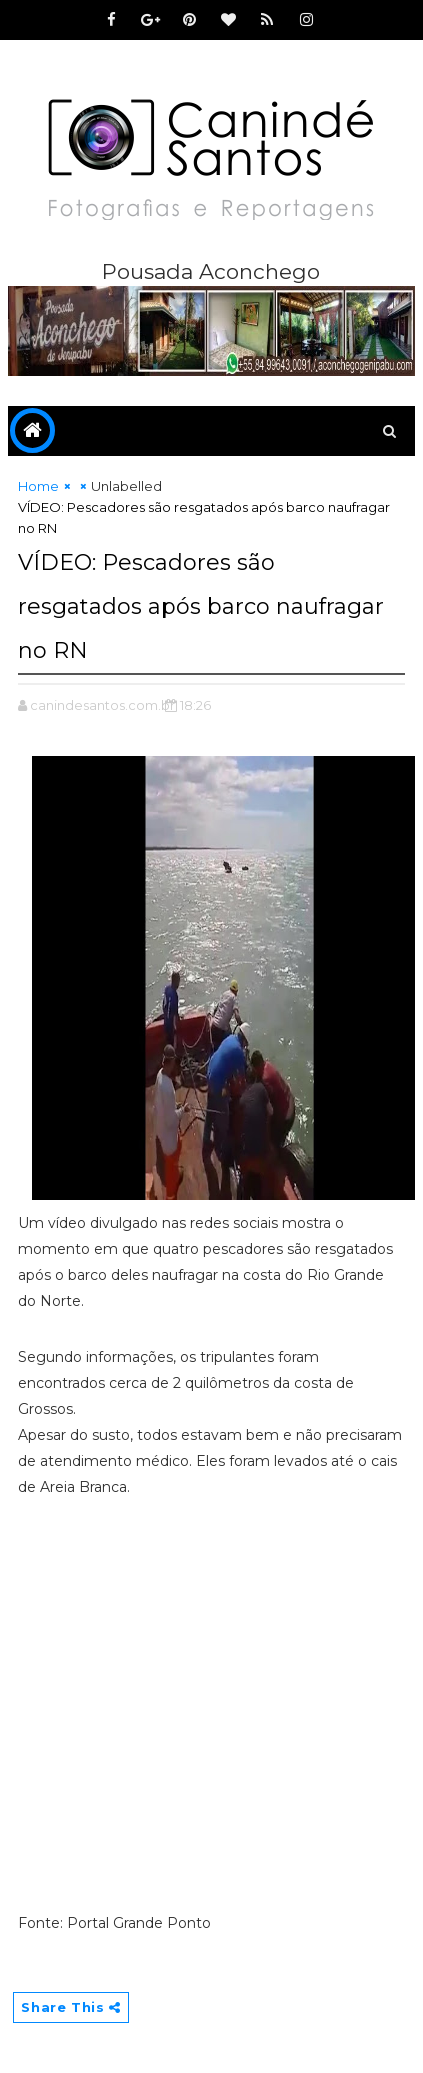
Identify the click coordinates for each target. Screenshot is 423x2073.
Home (38, 486)
